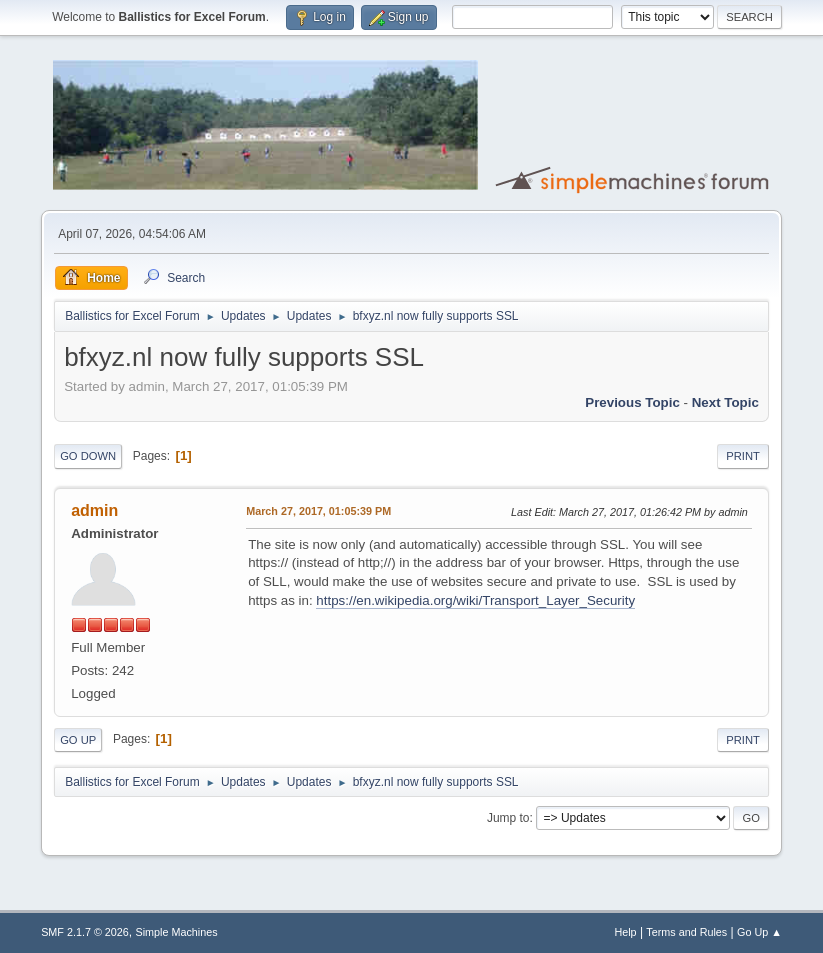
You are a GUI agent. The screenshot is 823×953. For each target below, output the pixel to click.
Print (743, 456)
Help (625, 932)
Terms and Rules (686, 932)
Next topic (725, 402)
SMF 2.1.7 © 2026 (85, 932)
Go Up (78, 740)
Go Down (88, 456)
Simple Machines (176, 932)
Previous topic (632, 402)
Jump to (508, 818)
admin (94, 510)
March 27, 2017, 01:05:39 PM (318, 511)
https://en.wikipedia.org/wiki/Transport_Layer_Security (475, 600)
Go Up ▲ (759, 932)
